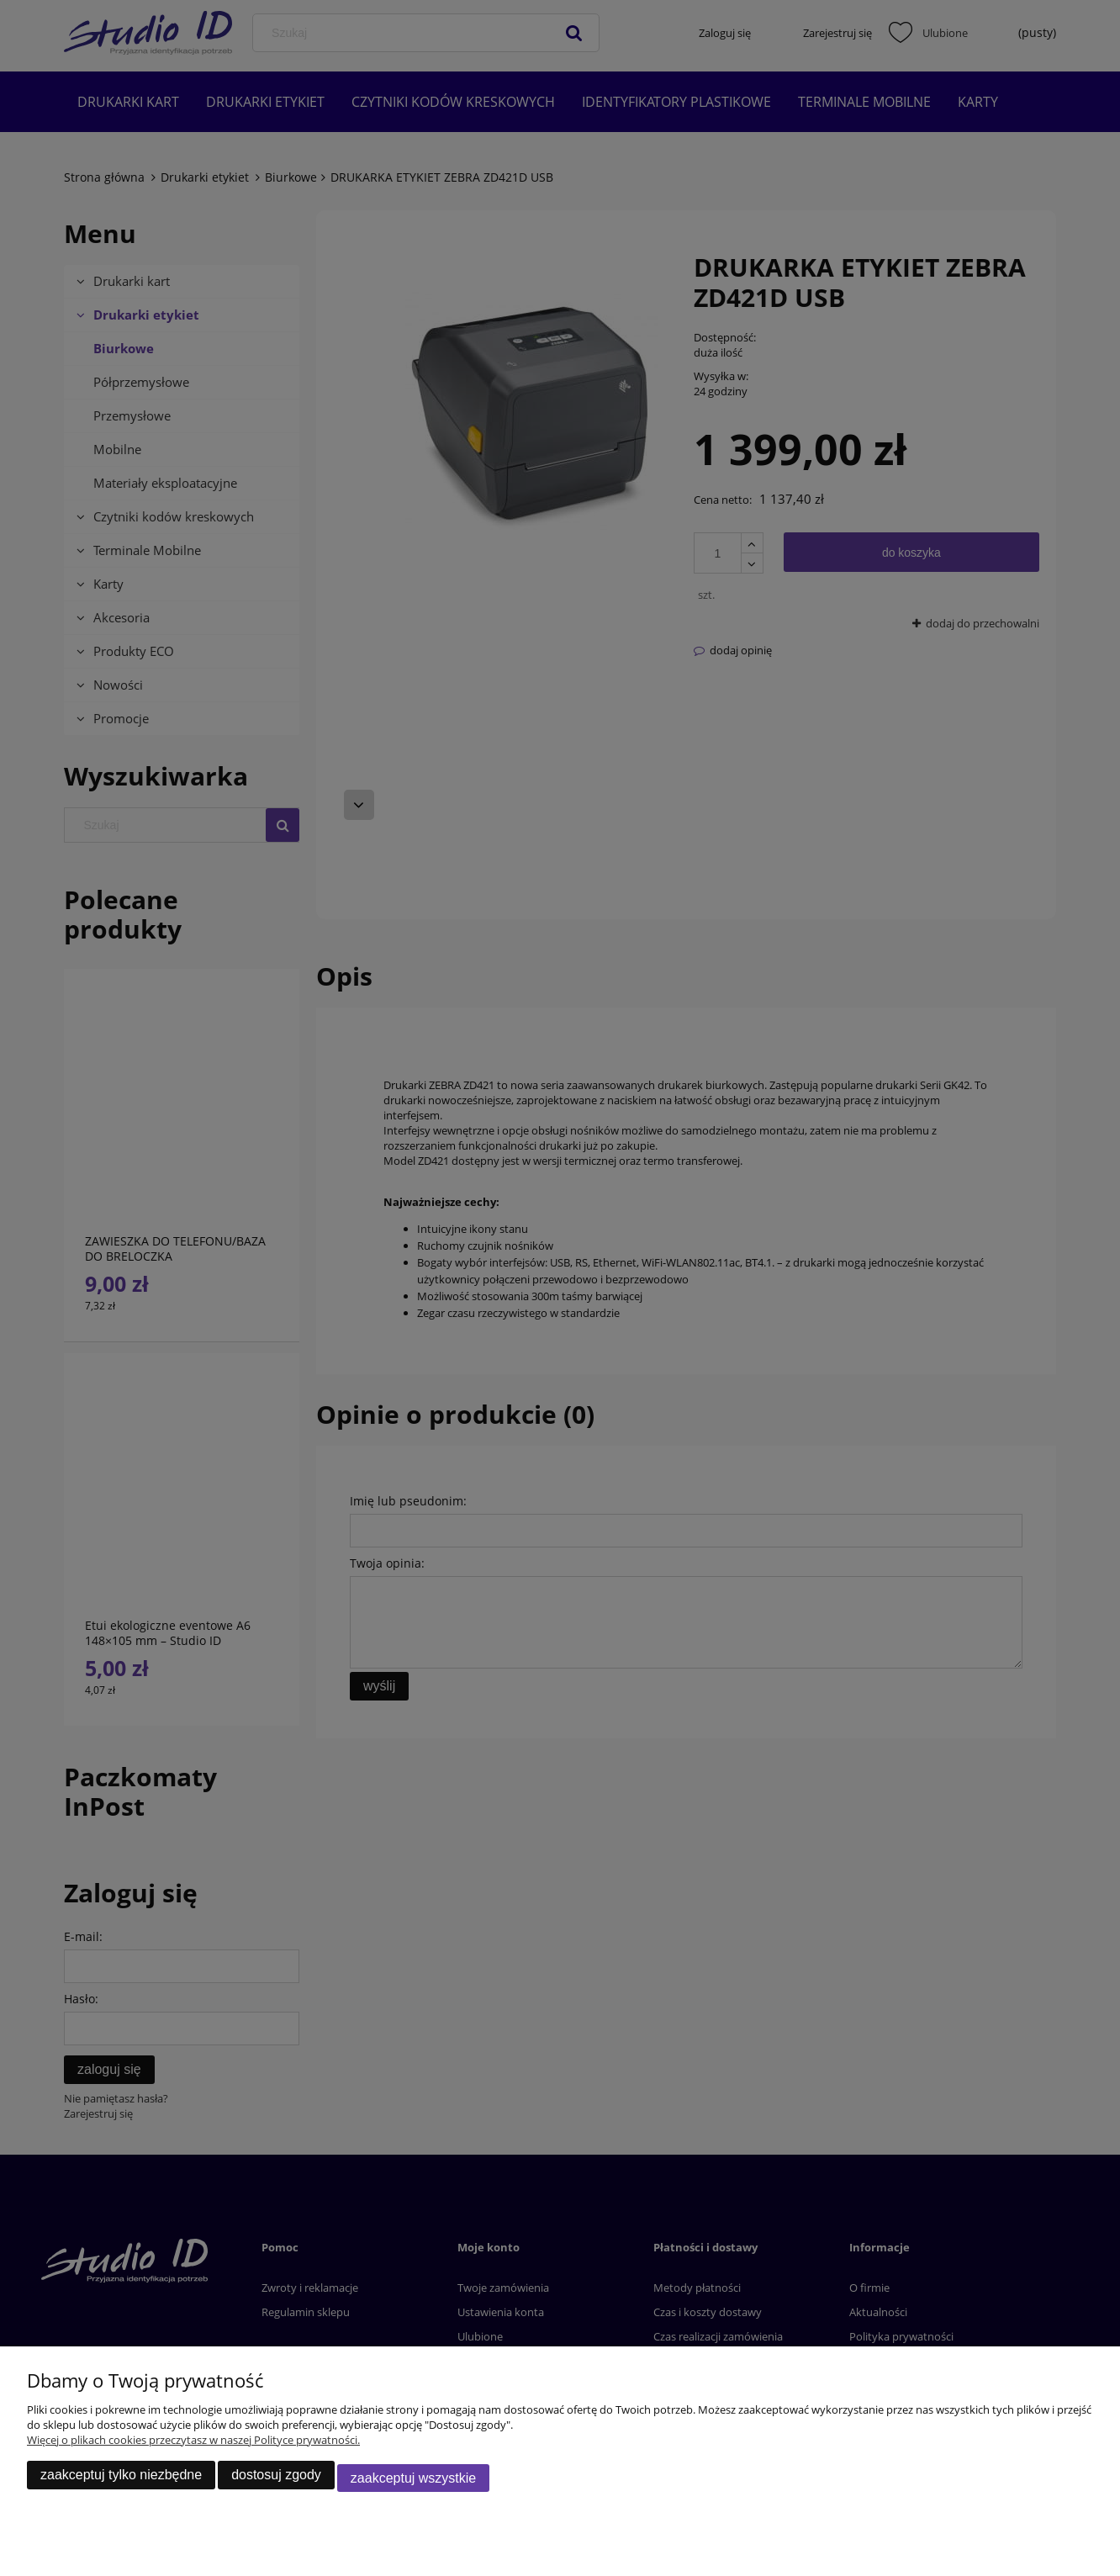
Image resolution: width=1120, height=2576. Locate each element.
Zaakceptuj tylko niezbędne (121, 2480)
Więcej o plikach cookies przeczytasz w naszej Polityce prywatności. (193, 2445)
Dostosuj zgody (276, 2480)
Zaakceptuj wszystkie (413, 2480)
